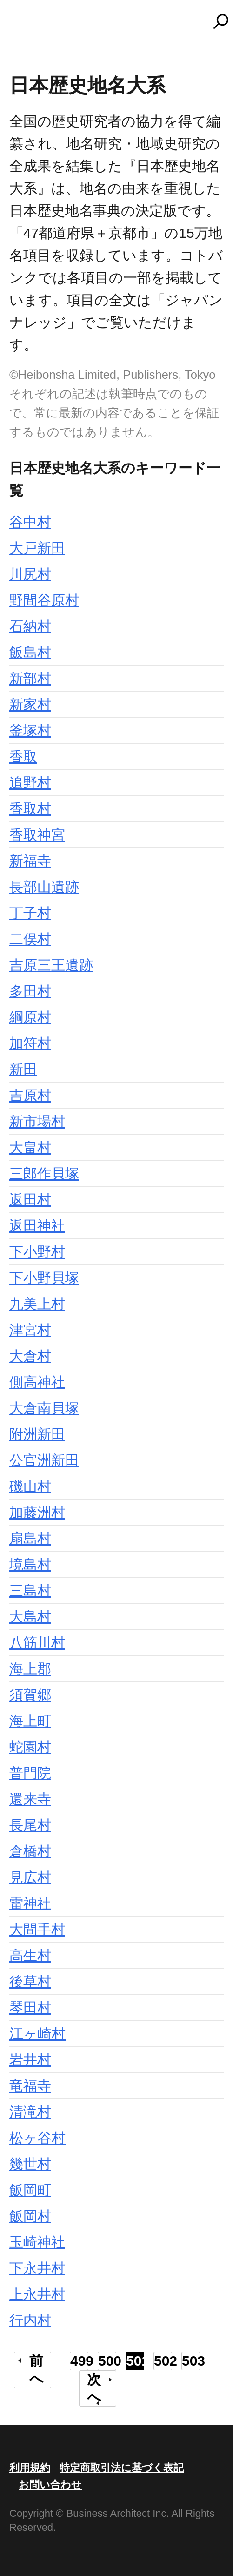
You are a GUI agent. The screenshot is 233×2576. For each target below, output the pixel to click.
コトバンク (121, 21)
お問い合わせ (50, 2484)
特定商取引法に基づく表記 (122, 2468)
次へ (94, 2388)
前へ (36, 2369)
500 (107, 2360)
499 (79, 2360)
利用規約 (29, 2468)
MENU (23, 26)
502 (163, 2360)
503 (191, 2360)
